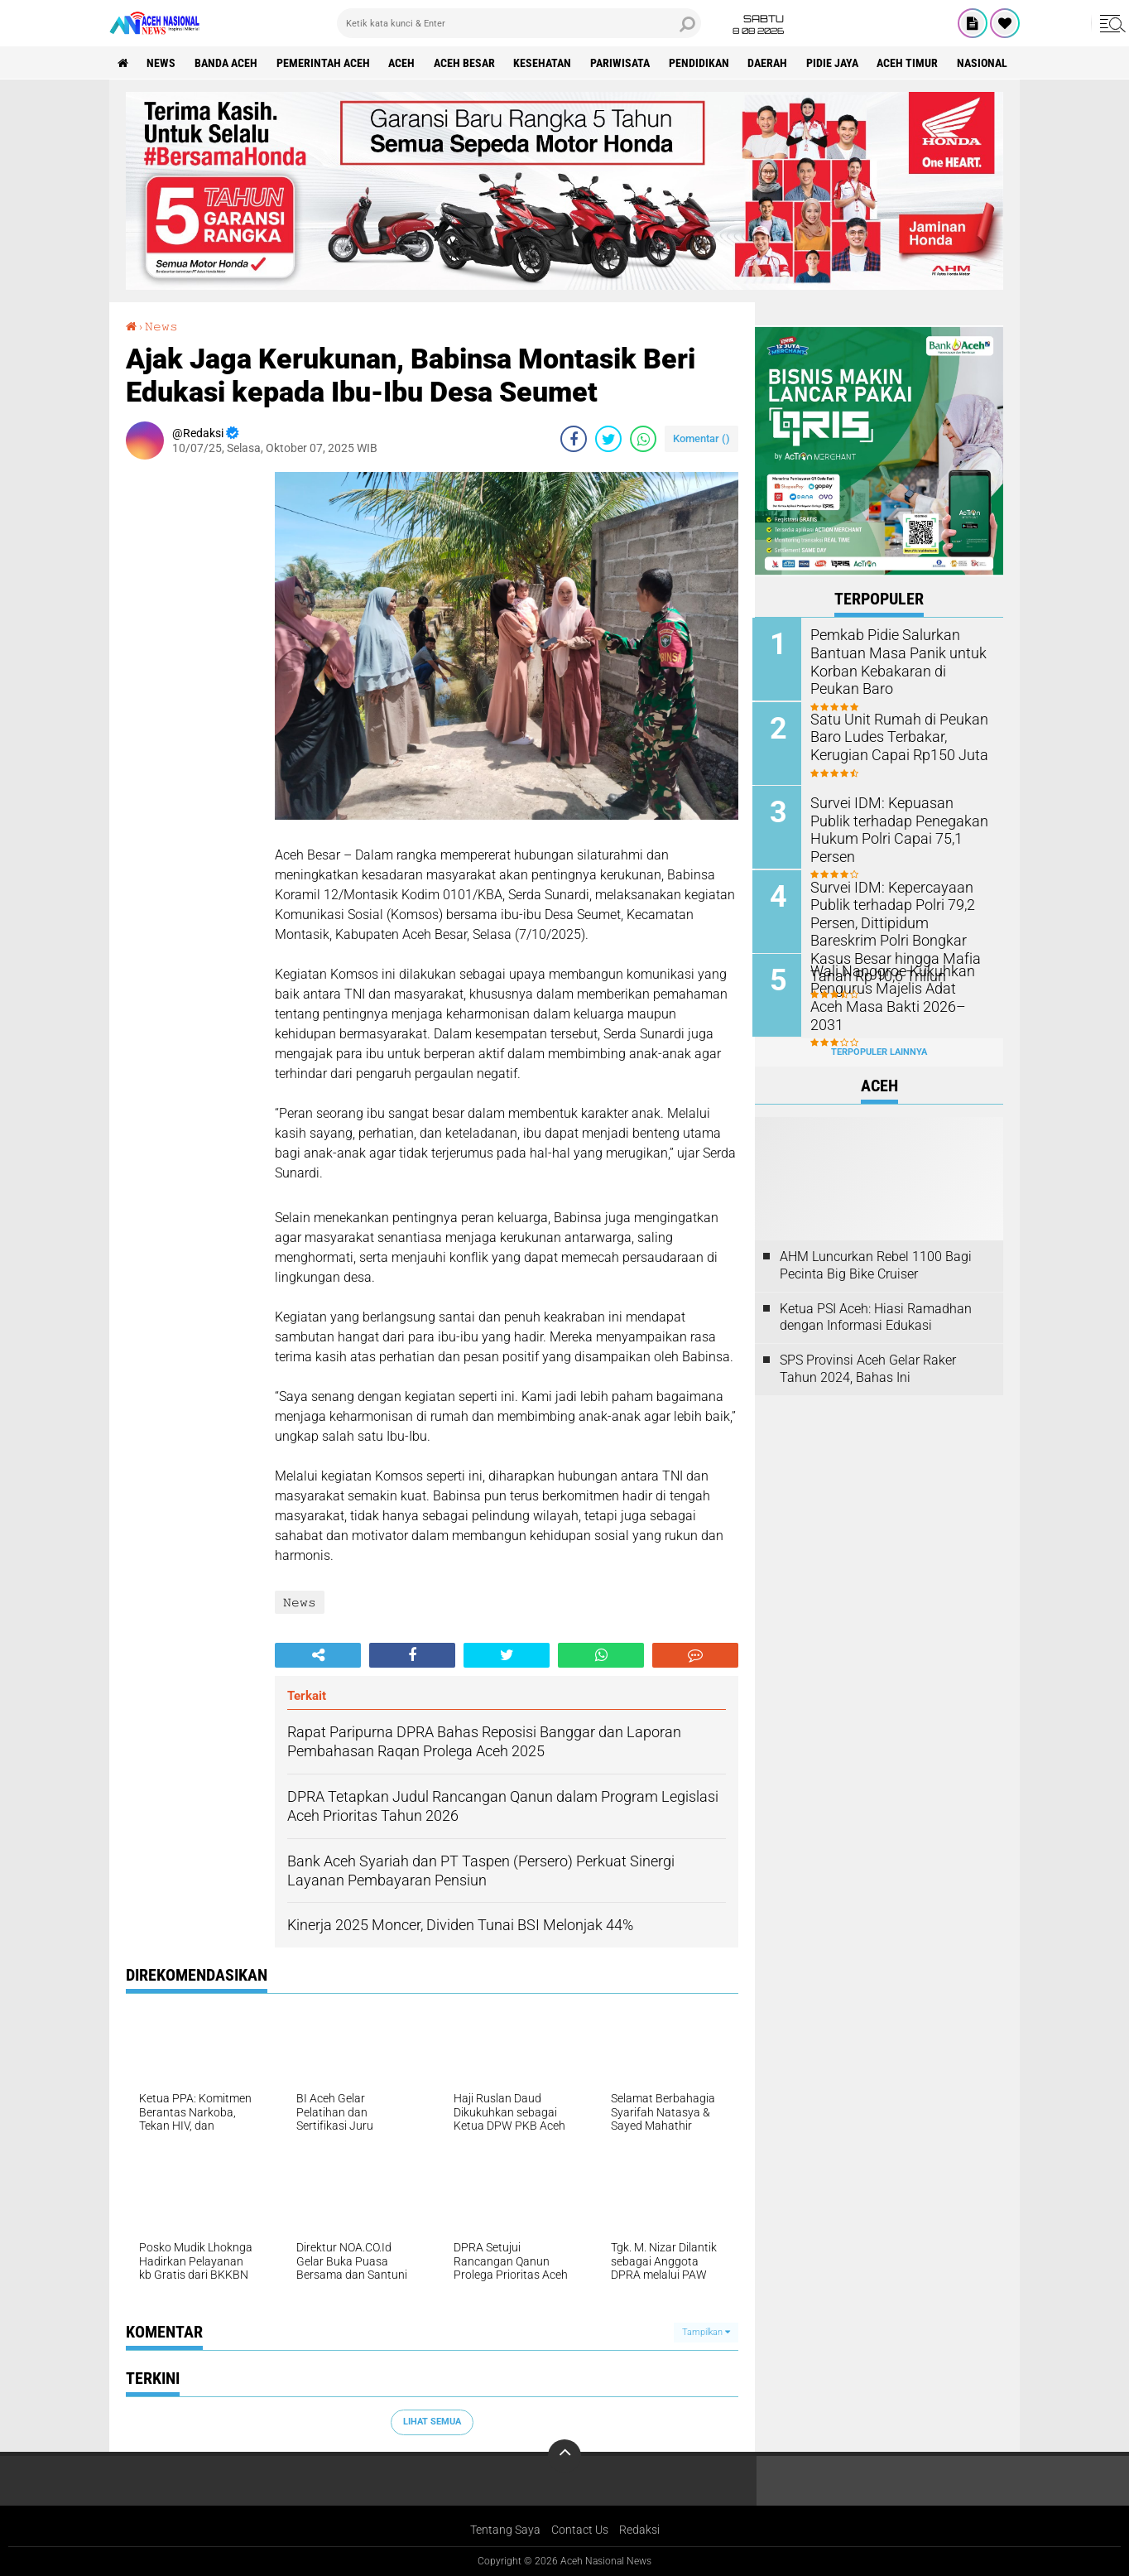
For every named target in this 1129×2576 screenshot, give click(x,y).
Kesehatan (545, 63)
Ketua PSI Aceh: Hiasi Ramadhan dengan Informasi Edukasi (876, 1315)
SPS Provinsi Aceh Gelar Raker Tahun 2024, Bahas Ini (868, 1367)
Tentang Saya (505, 2529)
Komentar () (701, 438)
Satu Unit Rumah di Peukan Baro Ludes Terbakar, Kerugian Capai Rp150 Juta (901, 735)
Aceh (403, 63)
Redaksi (639, 2529)
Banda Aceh (226, 63)
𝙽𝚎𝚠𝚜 (161, 326)
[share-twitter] (608, 439)
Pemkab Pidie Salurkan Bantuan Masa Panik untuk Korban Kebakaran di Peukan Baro (897, 659)
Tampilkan (706, 2332)
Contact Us (579, 2529)
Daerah (770, 63)
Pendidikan (701, 63)
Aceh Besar (466, 63)
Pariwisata (622, 63)
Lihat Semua (432, 2421)
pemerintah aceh (324, 63)
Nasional (986, 63)
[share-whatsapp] (643, 439)
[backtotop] (564, 2455)
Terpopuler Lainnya (879, 1049)
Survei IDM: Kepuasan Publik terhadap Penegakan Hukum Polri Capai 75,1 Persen (896, 818)
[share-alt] (318, 1655)
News (161, 63)
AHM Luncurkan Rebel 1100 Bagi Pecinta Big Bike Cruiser (876, 1263)
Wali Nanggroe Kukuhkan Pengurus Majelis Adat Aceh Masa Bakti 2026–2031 (895, 986)
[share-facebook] (573, 439)
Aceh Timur (911, 63)
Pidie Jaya (836, 63)
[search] (519, 23)
